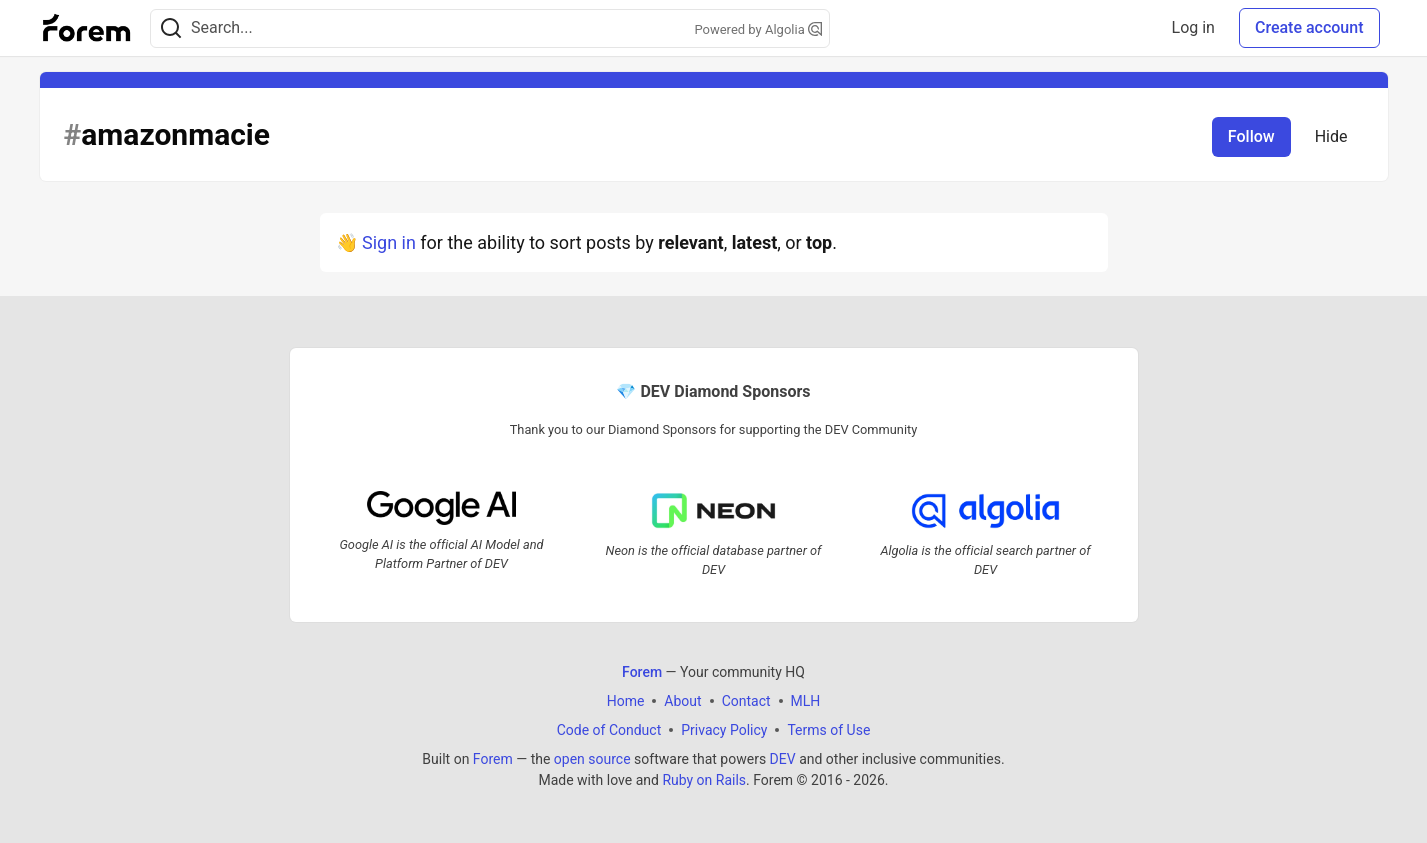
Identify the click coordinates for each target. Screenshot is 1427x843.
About (682, 701)
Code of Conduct (609, 730)
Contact (746, 701)
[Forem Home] (87, 28)
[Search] (171, 28)
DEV (783, 759)
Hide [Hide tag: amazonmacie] (1331, 136)
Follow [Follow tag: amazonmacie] (1251, 136)
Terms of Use (828, 730)
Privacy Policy (724, 730)
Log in (1193, 27)
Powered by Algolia (758, 29)
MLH (806, 701)
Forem (493, 759)
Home (626, 701)
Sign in (389, 242)
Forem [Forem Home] (642, 672)
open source (592, 759)
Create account (1309, 27)
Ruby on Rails (704, 780)
